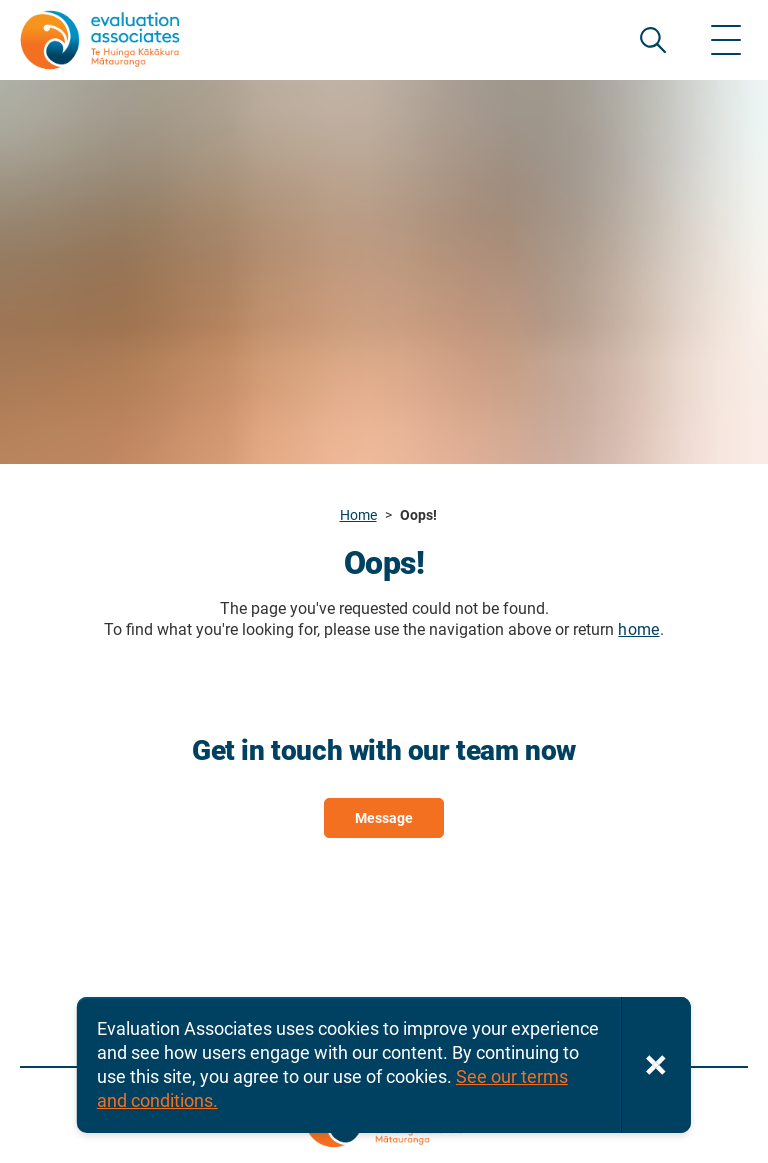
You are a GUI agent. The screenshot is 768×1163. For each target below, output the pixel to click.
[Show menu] (726, 40)
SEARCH (653, 40)
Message (384, 818)
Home (358, 515)
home (638, 629)
